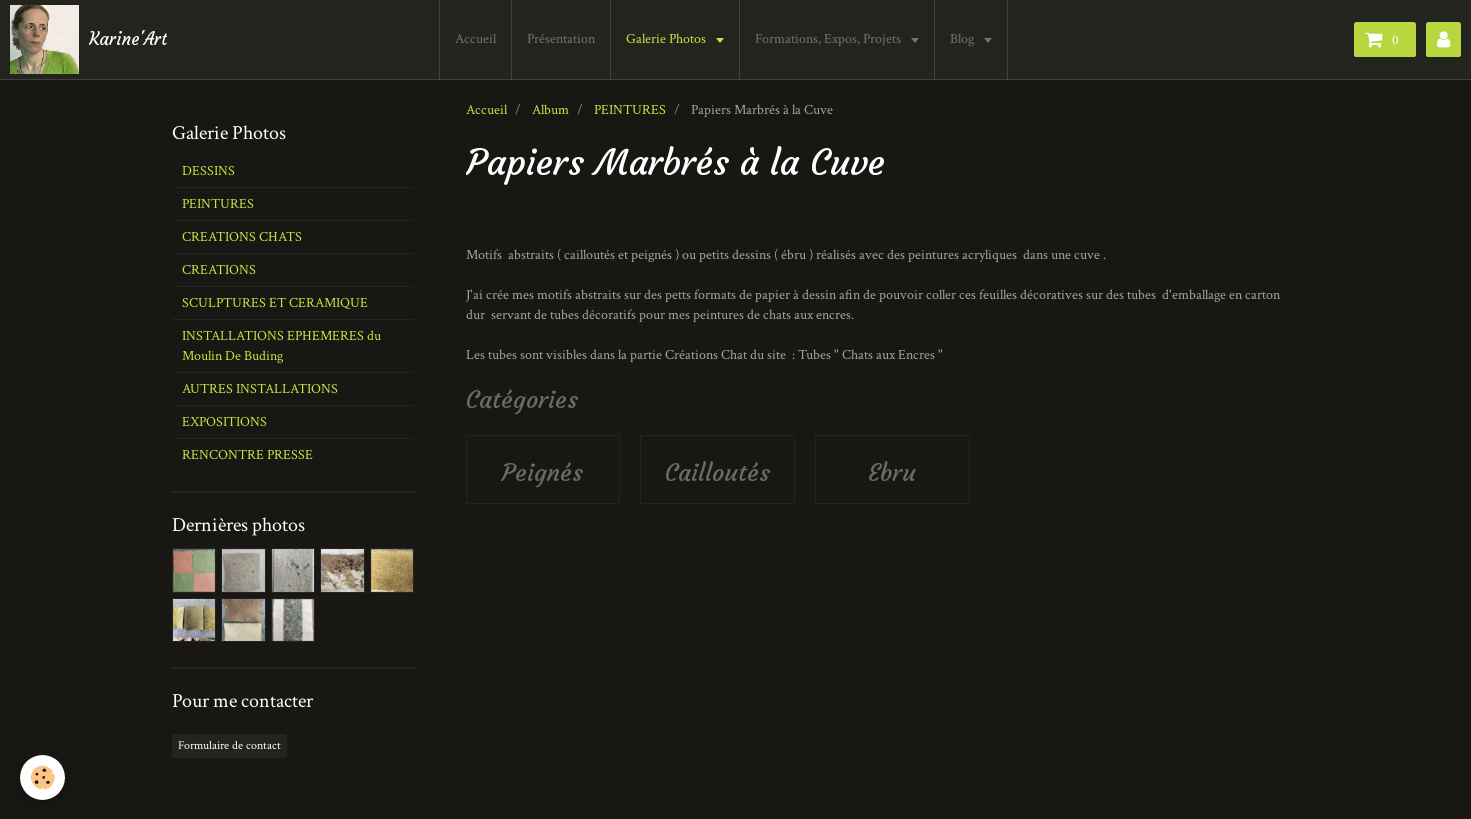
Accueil (477, 39)
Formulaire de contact (229, 745)
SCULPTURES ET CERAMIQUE (275, 303)
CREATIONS (219, 270)
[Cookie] (42, 777)
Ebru (892, 473)
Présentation (563, 39)
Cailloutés (717, 473)
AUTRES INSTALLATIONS (260, 389)
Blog (965, 39)
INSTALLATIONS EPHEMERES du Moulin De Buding (281, 346)
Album (550, 110)
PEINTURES (630, 110)
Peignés (542, 473)
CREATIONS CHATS (242, 237)
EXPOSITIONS (224, 422)
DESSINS (208, 171)
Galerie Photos (669, 39)
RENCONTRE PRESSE (247, 455)
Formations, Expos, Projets (831, 39)
